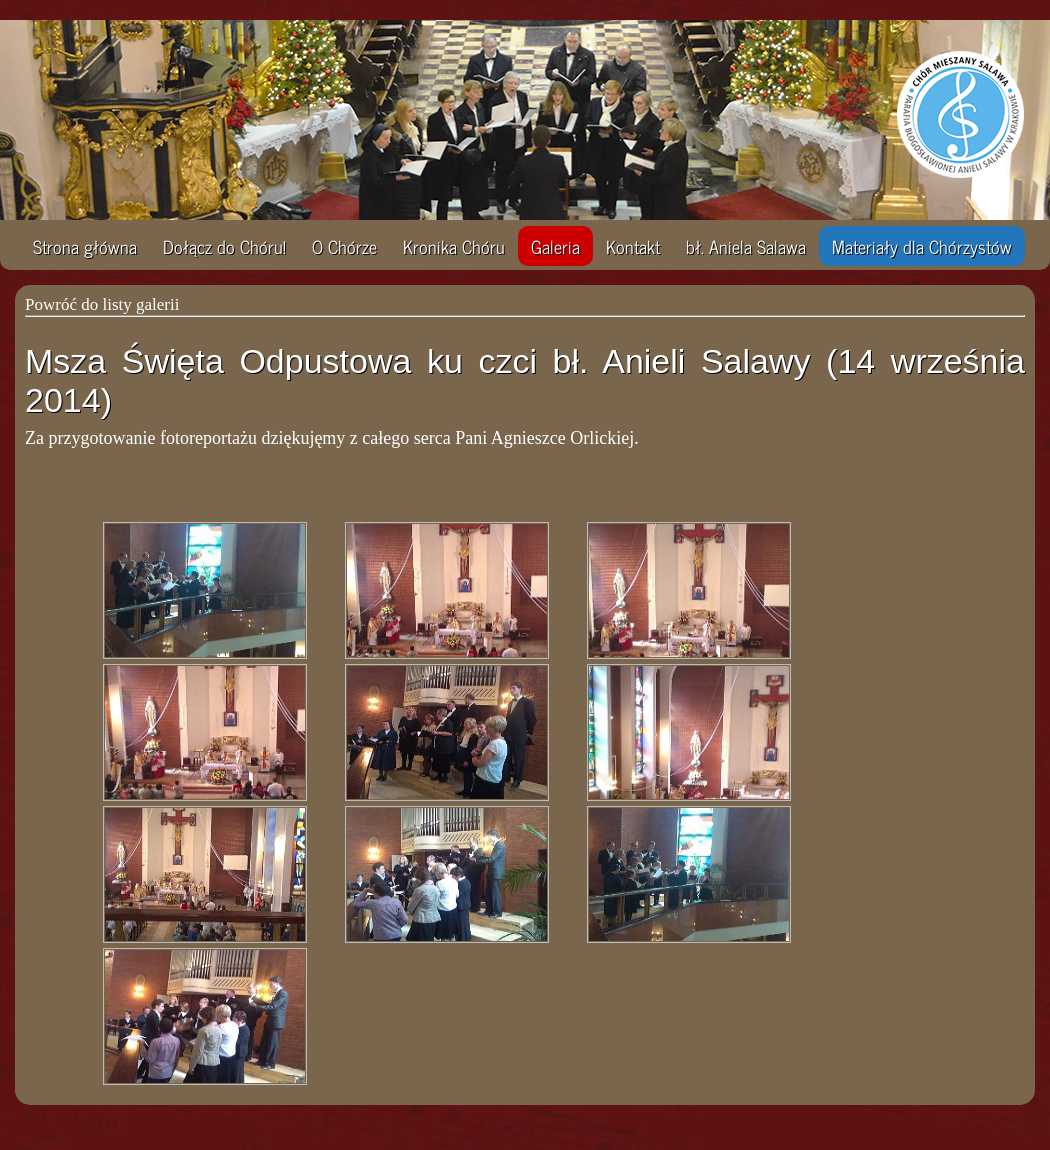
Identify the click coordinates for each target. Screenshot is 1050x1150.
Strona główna (85, 246)
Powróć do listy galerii (102, 304)
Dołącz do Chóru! (224, 246)
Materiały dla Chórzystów (922, 246)
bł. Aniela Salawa (746, 246)
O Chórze (344, 246)
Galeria (555, 246)
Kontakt (633, 246)
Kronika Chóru (454, 246)
